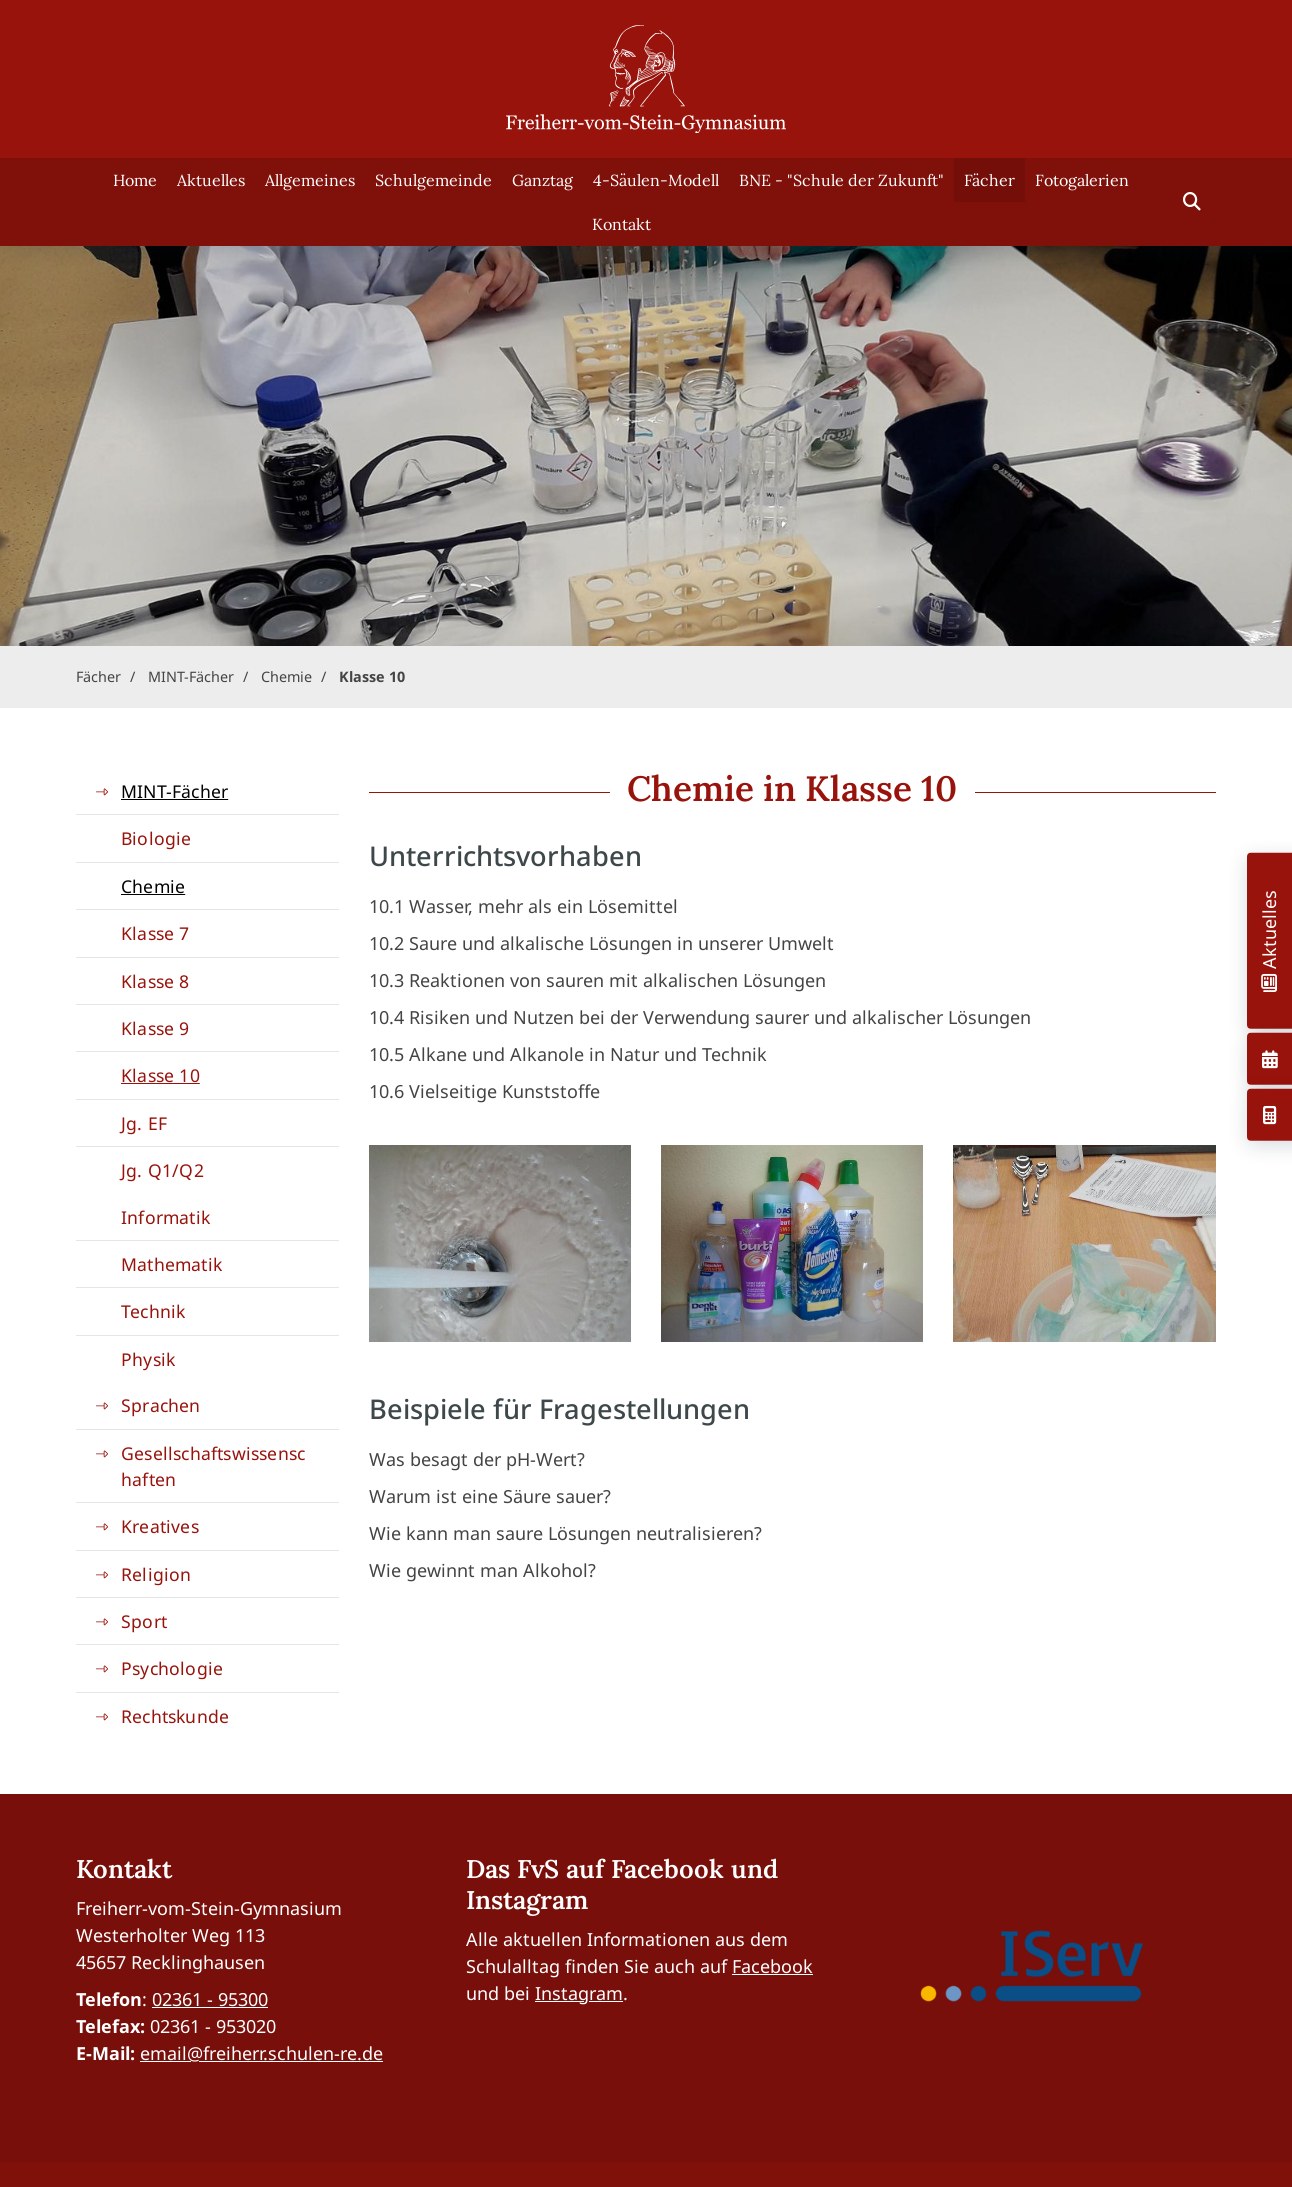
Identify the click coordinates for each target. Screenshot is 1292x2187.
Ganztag (542, 180)
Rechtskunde (175, 1716)
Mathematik (171, 1264)
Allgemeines (310, 180)
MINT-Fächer (191, 676)
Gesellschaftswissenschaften (213, 1466)
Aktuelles (211, 180)
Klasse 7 (155, 933)
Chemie (286, 676)
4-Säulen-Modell (656, 180)
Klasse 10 (372, 676)
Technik (153, 1311)
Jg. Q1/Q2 (162, 1170)
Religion (156, 1574)
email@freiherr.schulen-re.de (261, 2053)
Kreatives (160, 1526)
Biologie (156, 838)
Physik (148, 1359)
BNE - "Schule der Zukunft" (841, 180)
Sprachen (161, 1405)
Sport (144, 1621)
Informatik (165, 1217)
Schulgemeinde (433, 180)
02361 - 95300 (210, 1999)
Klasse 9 (155, 1028)
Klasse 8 (155, 981)
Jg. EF (144, 1123)
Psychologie (172, 1668)
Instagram (579, 1993)
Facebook (772, 1966)
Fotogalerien (1082, 180)
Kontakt (621, 224)
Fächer (989, 180)
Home (135, 180)
